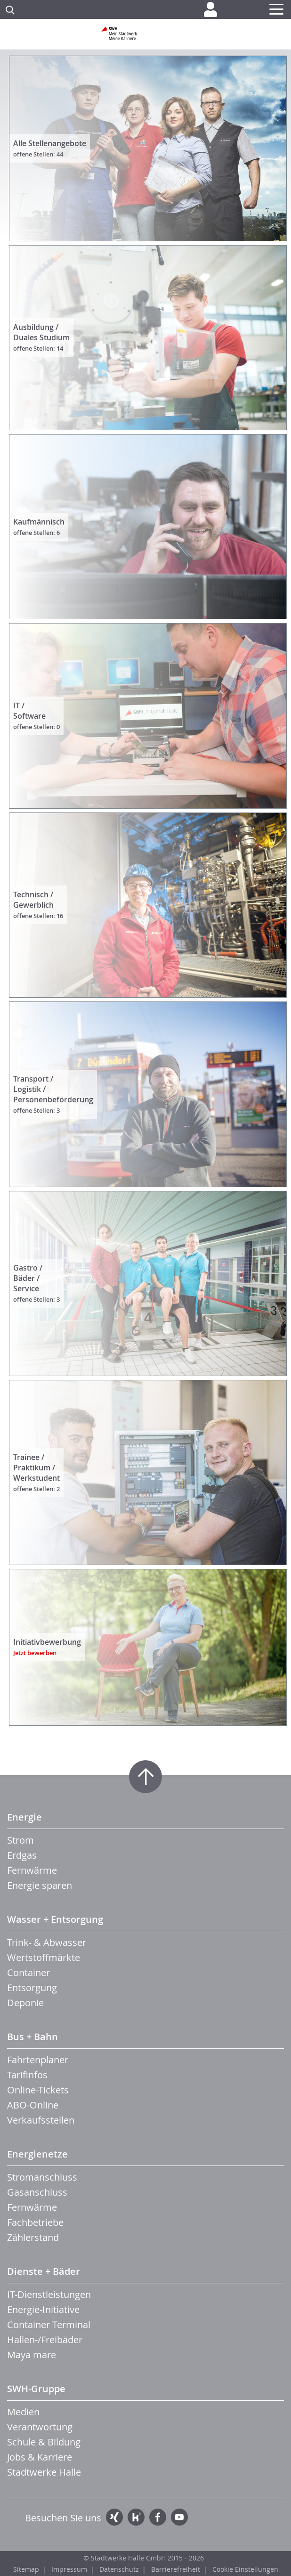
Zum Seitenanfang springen (145, 1776)
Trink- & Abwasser (46, 1942)
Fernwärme (32, 1870)
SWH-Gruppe (36, 2388)
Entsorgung (32, 1987)
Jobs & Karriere (39, 2457)
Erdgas (22, 1855)
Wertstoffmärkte (43, 1957)
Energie (24, 1817)
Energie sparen (39, 1885)
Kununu (136, 2517)
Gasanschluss (37, 2192)
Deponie (25, 2002)
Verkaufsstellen (40, 2120)
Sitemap (26, 2569)
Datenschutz (119, 2569)
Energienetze (37, 2154)
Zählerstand (33, 2237)
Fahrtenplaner (37, 2059)
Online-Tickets (38, 2090)
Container (28, 1972)
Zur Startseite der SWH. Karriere (145, 36)
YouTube (179, 2517)
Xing (114, 2517)
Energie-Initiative (43, 2309)
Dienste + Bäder (43, 2271)
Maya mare (31, 2354)
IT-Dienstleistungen (49, 2294)
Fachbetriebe (35, 2222)
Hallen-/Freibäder (44, 2339)
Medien (23, 2411)
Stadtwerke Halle (44, 2472)
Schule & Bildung (44, 2442)
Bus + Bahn (32, 2036)
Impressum (69, 2569)
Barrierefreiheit (175, 2569)
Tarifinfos (27, 2074)
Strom (20, 1840)
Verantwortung (40, 2426)
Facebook (157, 2517)
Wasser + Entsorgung (55, 1919)
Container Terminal (48, 2324)
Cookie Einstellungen (245, 2569)
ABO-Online (32, 2105)
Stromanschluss (42, 2177)
